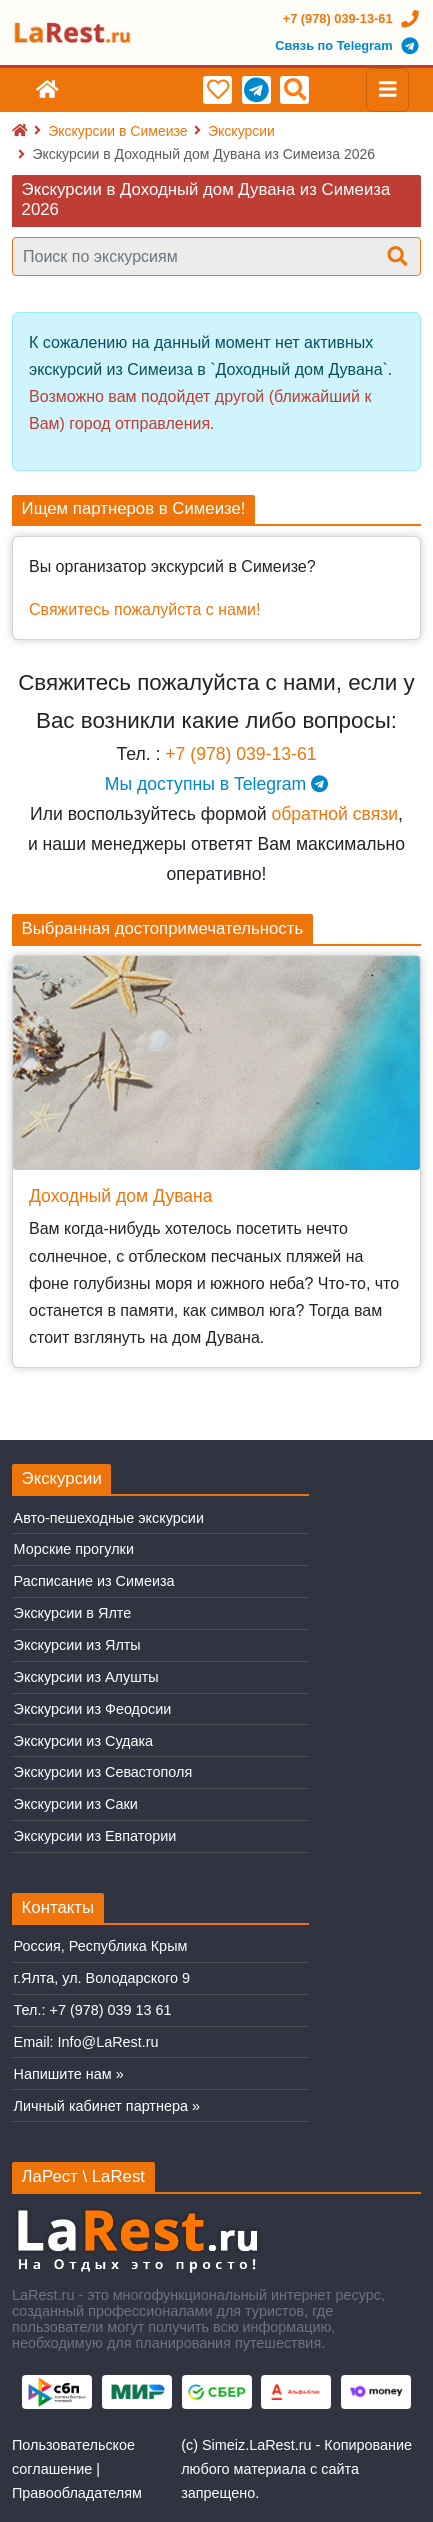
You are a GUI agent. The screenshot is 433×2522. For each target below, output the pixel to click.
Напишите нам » (69, 2074)
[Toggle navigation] (388, 90)
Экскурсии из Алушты (86, 1677)
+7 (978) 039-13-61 (240, 754)
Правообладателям (77, 2493)
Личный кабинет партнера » (107, 2106)
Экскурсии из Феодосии (93, 1709)
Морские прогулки (74, 1549)
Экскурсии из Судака (84, 1741)
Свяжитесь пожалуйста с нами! (144, 609)
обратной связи (334, 814)
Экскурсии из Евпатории (95, 1836)
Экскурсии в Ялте (73, 1613)
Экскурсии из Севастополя (103, 1772)
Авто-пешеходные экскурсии (109, 1518)
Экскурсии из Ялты (77, 1645)
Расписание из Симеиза (94, 1581)
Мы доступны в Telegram (216, 784)
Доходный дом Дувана (121, 1196)
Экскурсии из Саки (76, 1804)
